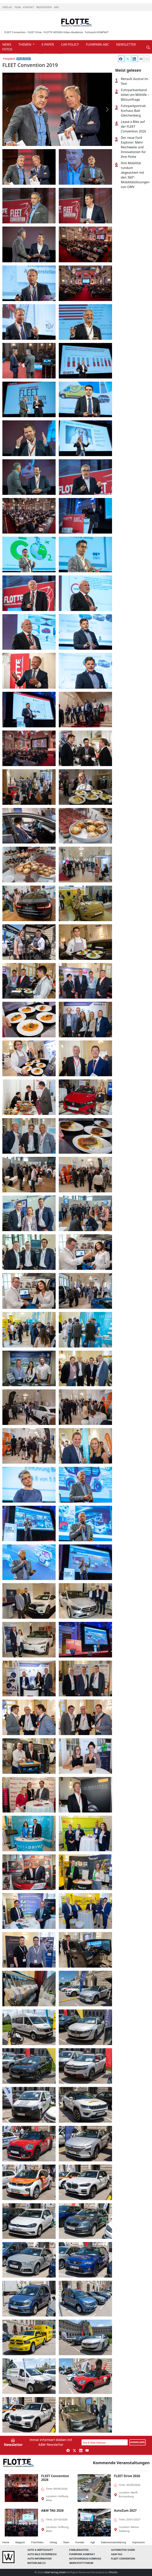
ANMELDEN (137, 2442)
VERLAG (7, 7)
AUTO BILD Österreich (42, 2554)
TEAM (18, 7)
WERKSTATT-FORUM (81, 2563)
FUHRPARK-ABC (98, 44)
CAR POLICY (70, 44)
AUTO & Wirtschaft (40, 2550)
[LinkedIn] (134, 59)
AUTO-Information (40, 2558)
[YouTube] (141, 59)
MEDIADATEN (44, 7)
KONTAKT (29, 7)
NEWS (7, 44)
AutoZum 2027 (125, 2510)
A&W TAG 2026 (52, 2510)
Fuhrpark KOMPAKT (97, 32)
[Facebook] (120, 59)
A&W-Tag (116, 2554)
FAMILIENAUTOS (79, 2550)
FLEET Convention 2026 (55, 2478)
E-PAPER (48, 44)
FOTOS (7, 49)
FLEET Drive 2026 (127, 2476)
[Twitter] (127, 59)
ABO (56, 7)
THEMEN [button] (25, 44)
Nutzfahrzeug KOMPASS (85, 2558)
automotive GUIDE (123, 2550)
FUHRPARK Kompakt (82, 2554)
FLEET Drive (35, 32)
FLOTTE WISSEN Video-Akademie (63, 32)
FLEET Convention (15, 32)
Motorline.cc (37, 2563)
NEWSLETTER (126, 44)
